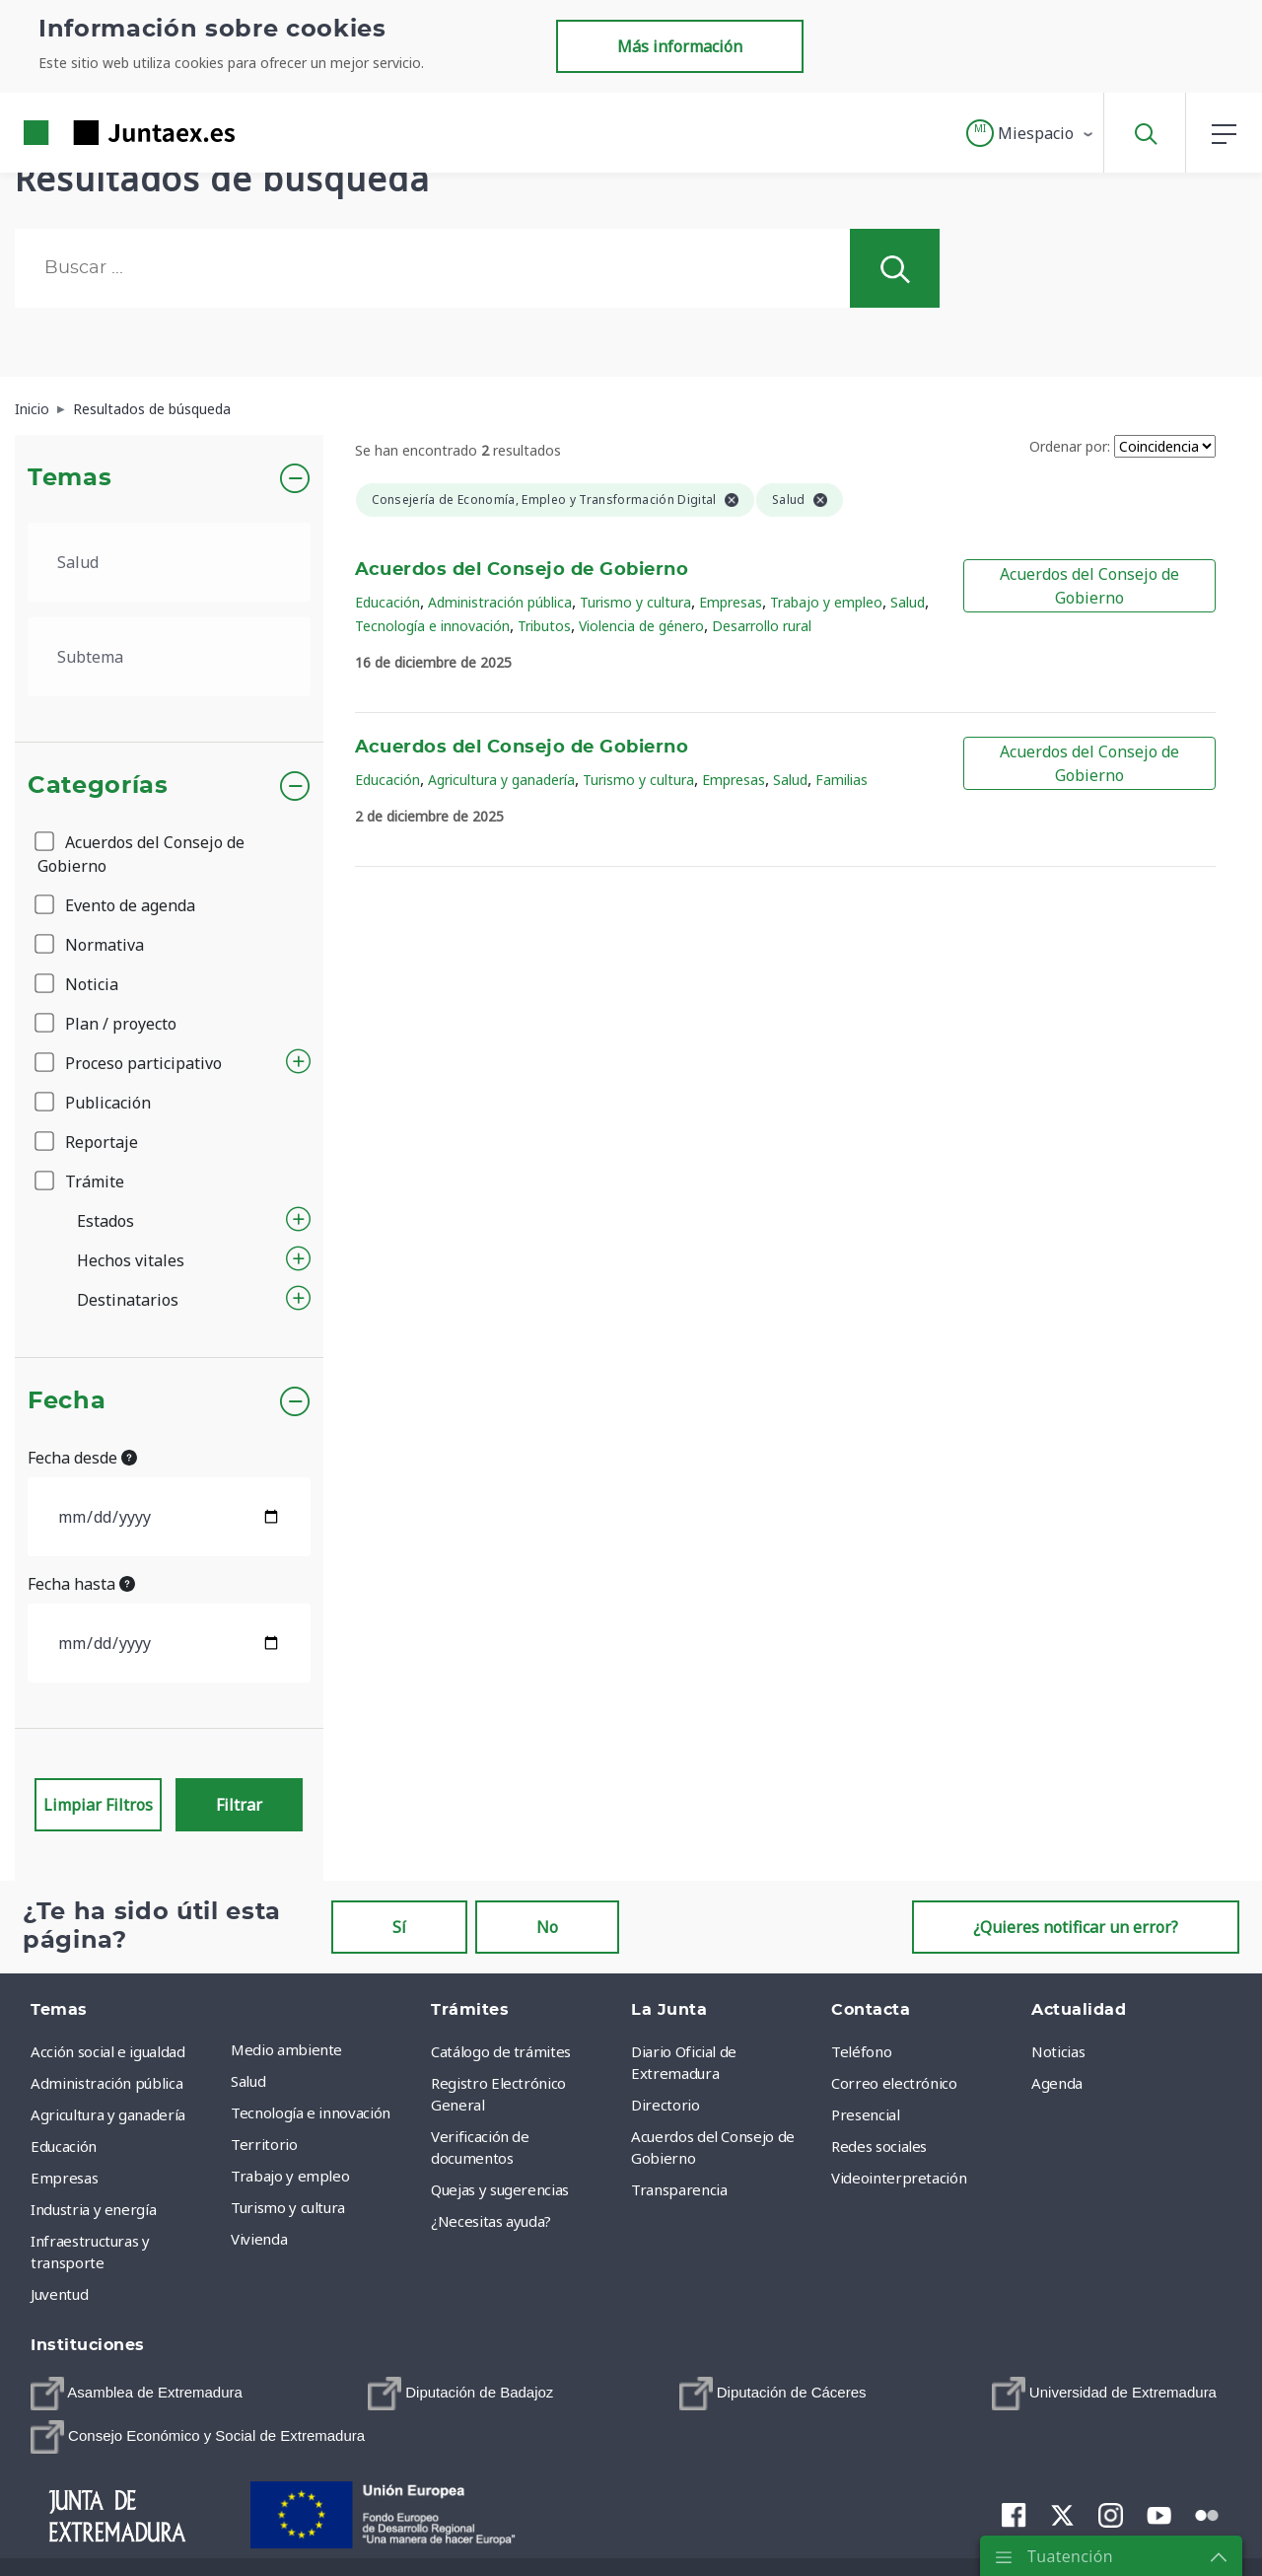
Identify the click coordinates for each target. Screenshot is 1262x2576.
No (547, 1927)
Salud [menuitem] (248, 2081)
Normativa (90, 945)
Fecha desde (82, 1457)
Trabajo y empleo (826, 602)
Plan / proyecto (106, 1024)
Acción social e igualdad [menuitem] (108, 2051)
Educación (387, 602)
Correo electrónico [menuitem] (894, 2083)
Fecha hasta (81, 1584)
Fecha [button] (66, 1401)
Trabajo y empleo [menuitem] (290, 2175)
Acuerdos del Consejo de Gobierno (141, 854)
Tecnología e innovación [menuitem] (310, 2112)
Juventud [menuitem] (59, 2294)
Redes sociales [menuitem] (879, 2146)
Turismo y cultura (635, 602)
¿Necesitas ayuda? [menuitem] (491, 2221)
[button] (1030, 133)
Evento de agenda (116, 905)
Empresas (730, 602)
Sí (399, 1927)
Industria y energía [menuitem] (93, 2209)
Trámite (80, 1181)
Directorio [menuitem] (665, 2104)
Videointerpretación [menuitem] (898, 2177)
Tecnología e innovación (432, 625)
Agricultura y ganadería (501, 779)
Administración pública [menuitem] (106, 2083)
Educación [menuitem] (64, 2146)
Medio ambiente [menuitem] (286, 2049)
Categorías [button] (98, 786)
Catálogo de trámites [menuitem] (501, 2051)
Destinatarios (127, 1300)
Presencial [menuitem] (865, 2114)
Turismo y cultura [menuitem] (288, 2207)
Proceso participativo (129, 1063)
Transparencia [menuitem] (679, 2189)
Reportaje (87, 1142)
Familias (841, 779)
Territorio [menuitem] (264, 2144)
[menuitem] (137, 2393)
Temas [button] (69, 478)
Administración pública (500, 602)
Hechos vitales (130, 1260)
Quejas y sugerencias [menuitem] (500, 2189)
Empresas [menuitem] (64, 2177)
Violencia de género (641, 625)
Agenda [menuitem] (1057, 2083)
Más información (679, 46)
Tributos (544, 625)
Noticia (77, 984)
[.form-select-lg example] (169, 562)
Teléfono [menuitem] (861, 2051)
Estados (105, 1221)
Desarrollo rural (761, 625)
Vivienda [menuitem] (259, 2239)
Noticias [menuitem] (1058, 2051)
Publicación (94, 1102)
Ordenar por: (1069, 446)
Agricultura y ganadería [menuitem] (108, 2114)
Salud (907, 602)
